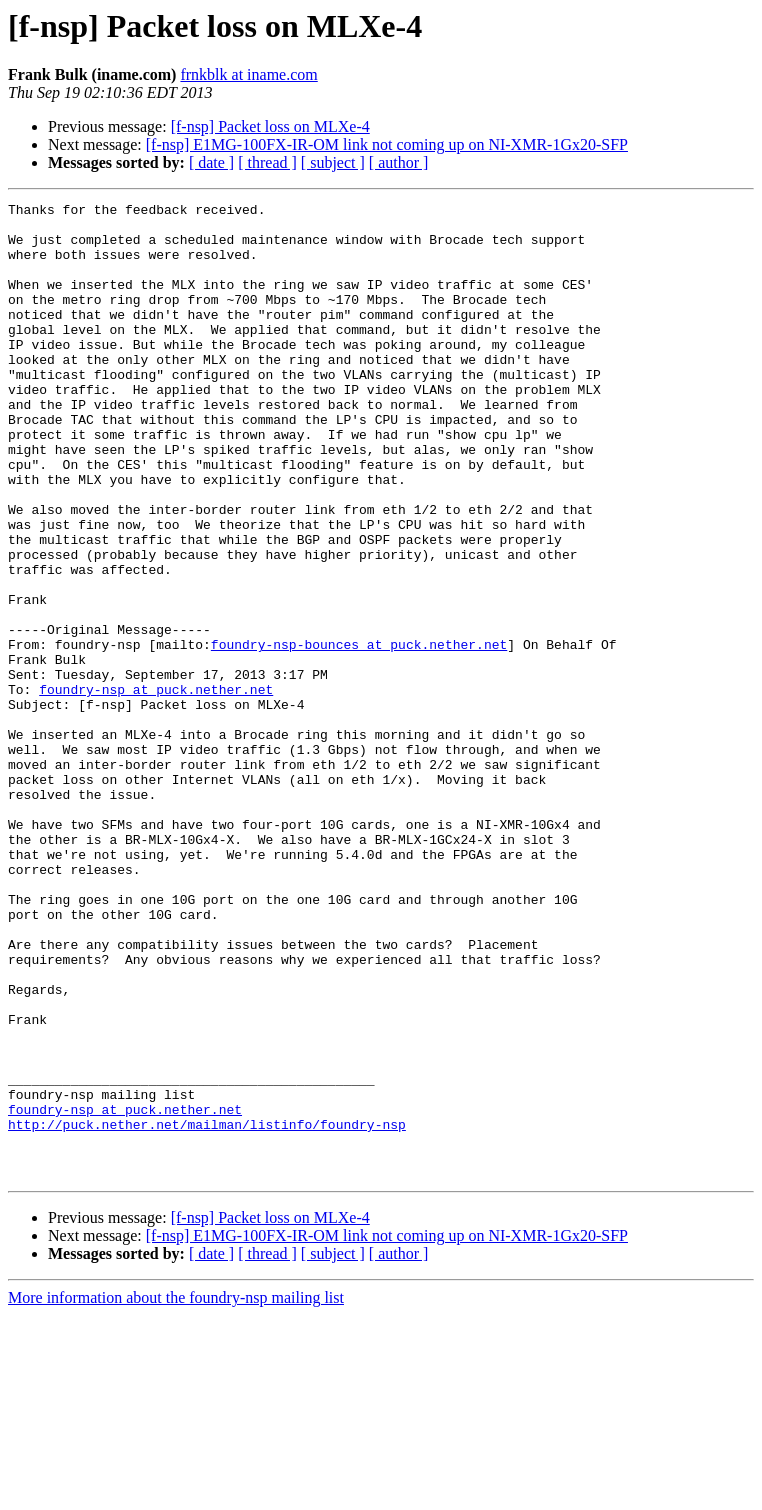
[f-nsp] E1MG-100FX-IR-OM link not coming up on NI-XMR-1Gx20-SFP (387, 144)
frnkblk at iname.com (248, 74)
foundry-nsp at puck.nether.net (156, 788)
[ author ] (399, 162)
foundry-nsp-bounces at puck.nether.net (359, 734)
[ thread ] (267, 162)
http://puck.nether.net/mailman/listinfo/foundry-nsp (207, 1310)
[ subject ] (333, 162)
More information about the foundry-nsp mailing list (176, 1492)
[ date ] (211, 162)
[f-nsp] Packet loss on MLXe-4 (270, 126)
